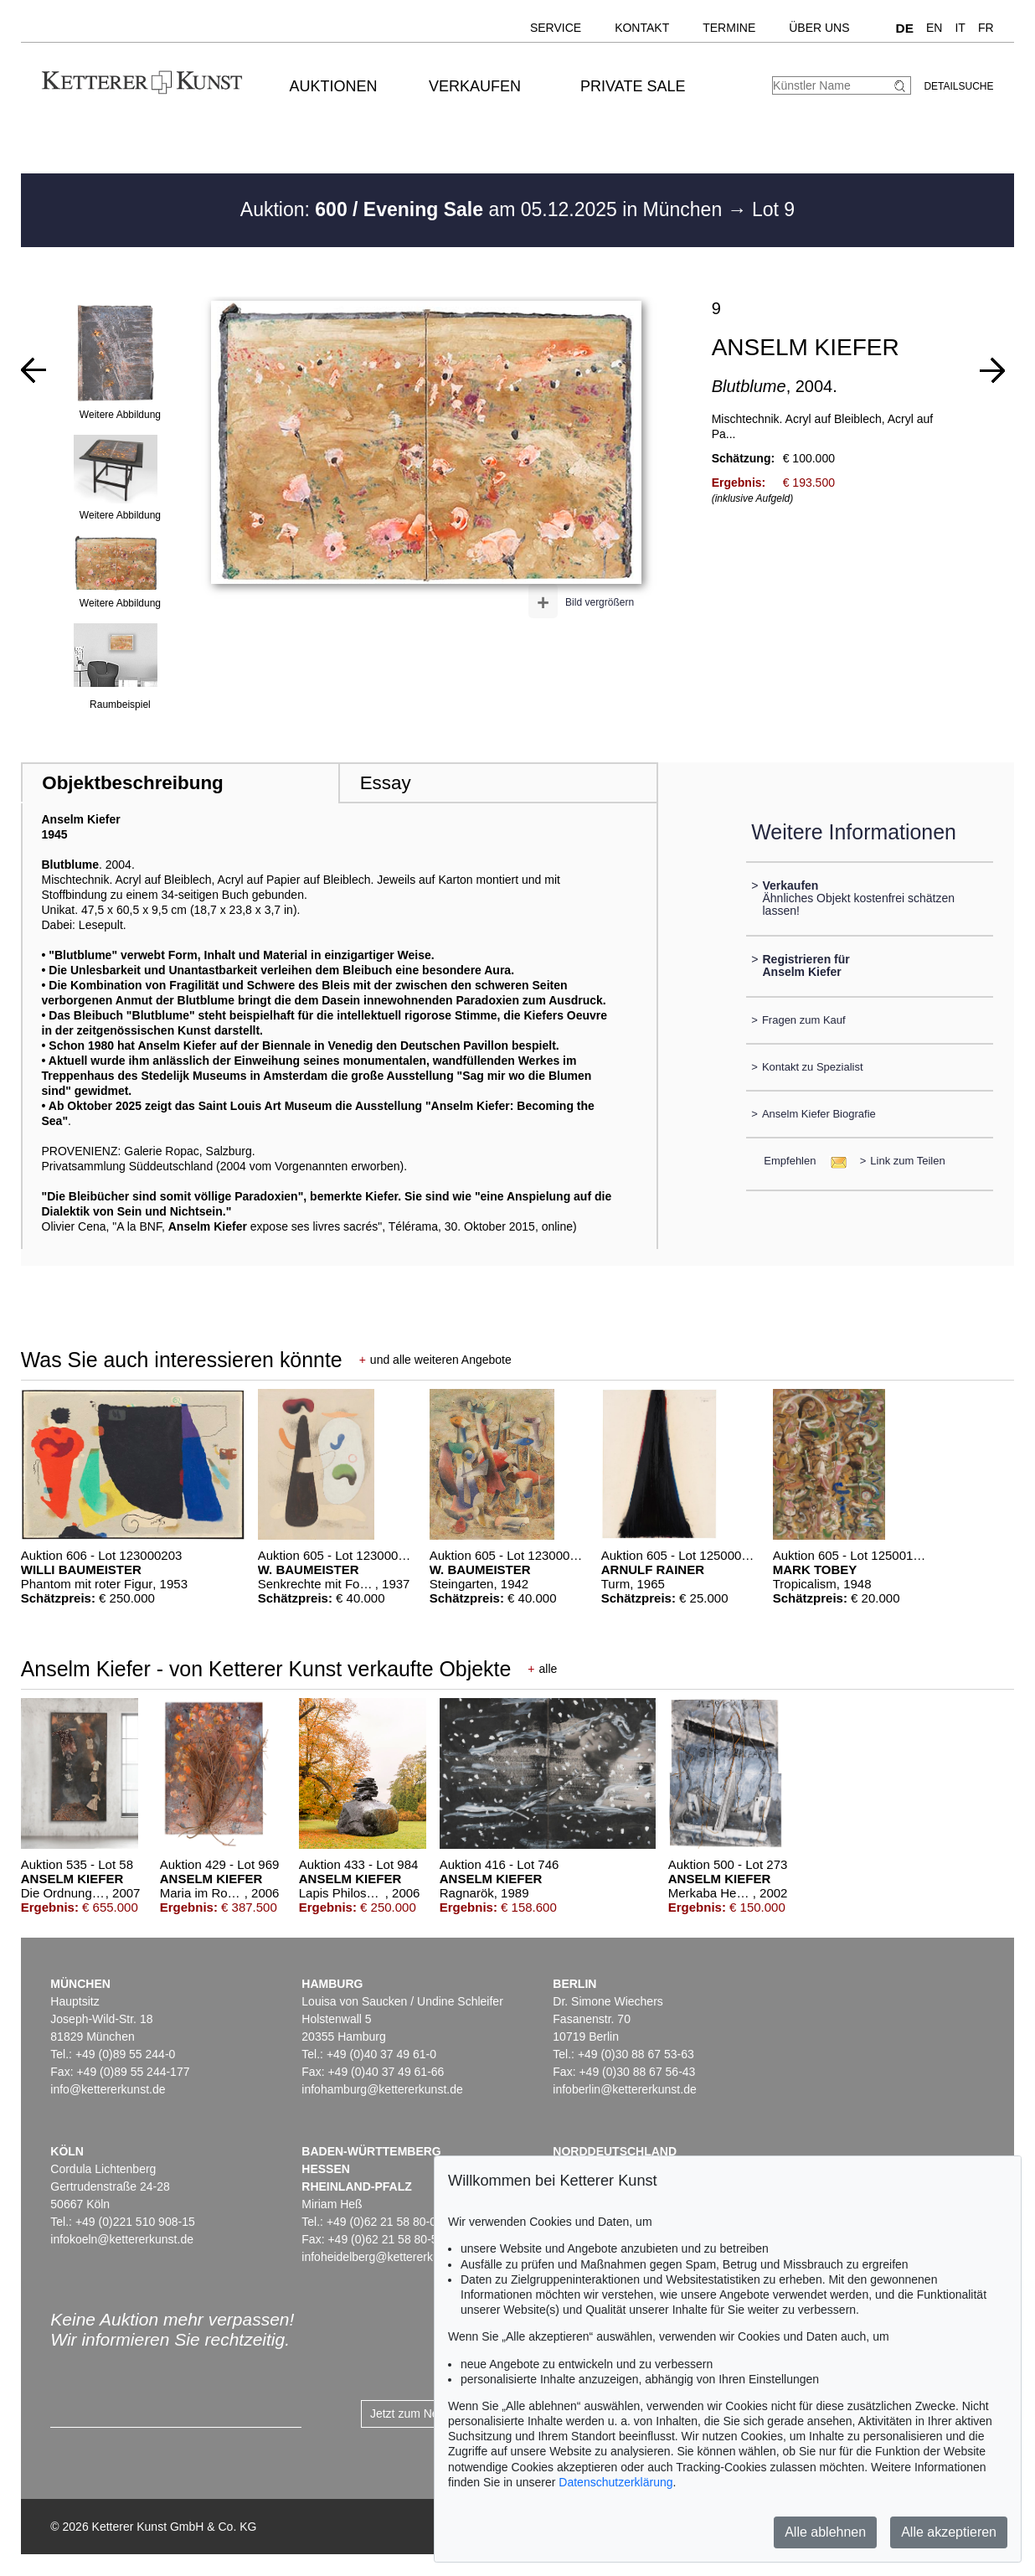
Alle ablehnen (825, 2532)
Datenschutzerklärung (615, 2482)
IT (960, 27)
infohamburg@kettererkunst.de (381, 2089)
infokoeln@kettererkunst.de (121, 2239)
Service (555, 27)
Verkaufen (475, 86)
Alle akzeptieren (948, 2532)
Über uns (819, 27)
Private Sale (632, 86)
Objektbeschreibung (132, 782)
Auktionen (334, 86)
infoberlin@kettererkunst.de (624, 2089)
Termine (729, 27)
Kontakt (642, 27)
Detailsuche (958, 86)
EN (934, 27)
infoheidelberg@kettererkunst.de (386, 2257)
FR (986, 27)
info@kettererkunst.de (107, 2089)
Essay (385, 782)
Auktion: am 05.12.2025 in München (484, 209)
